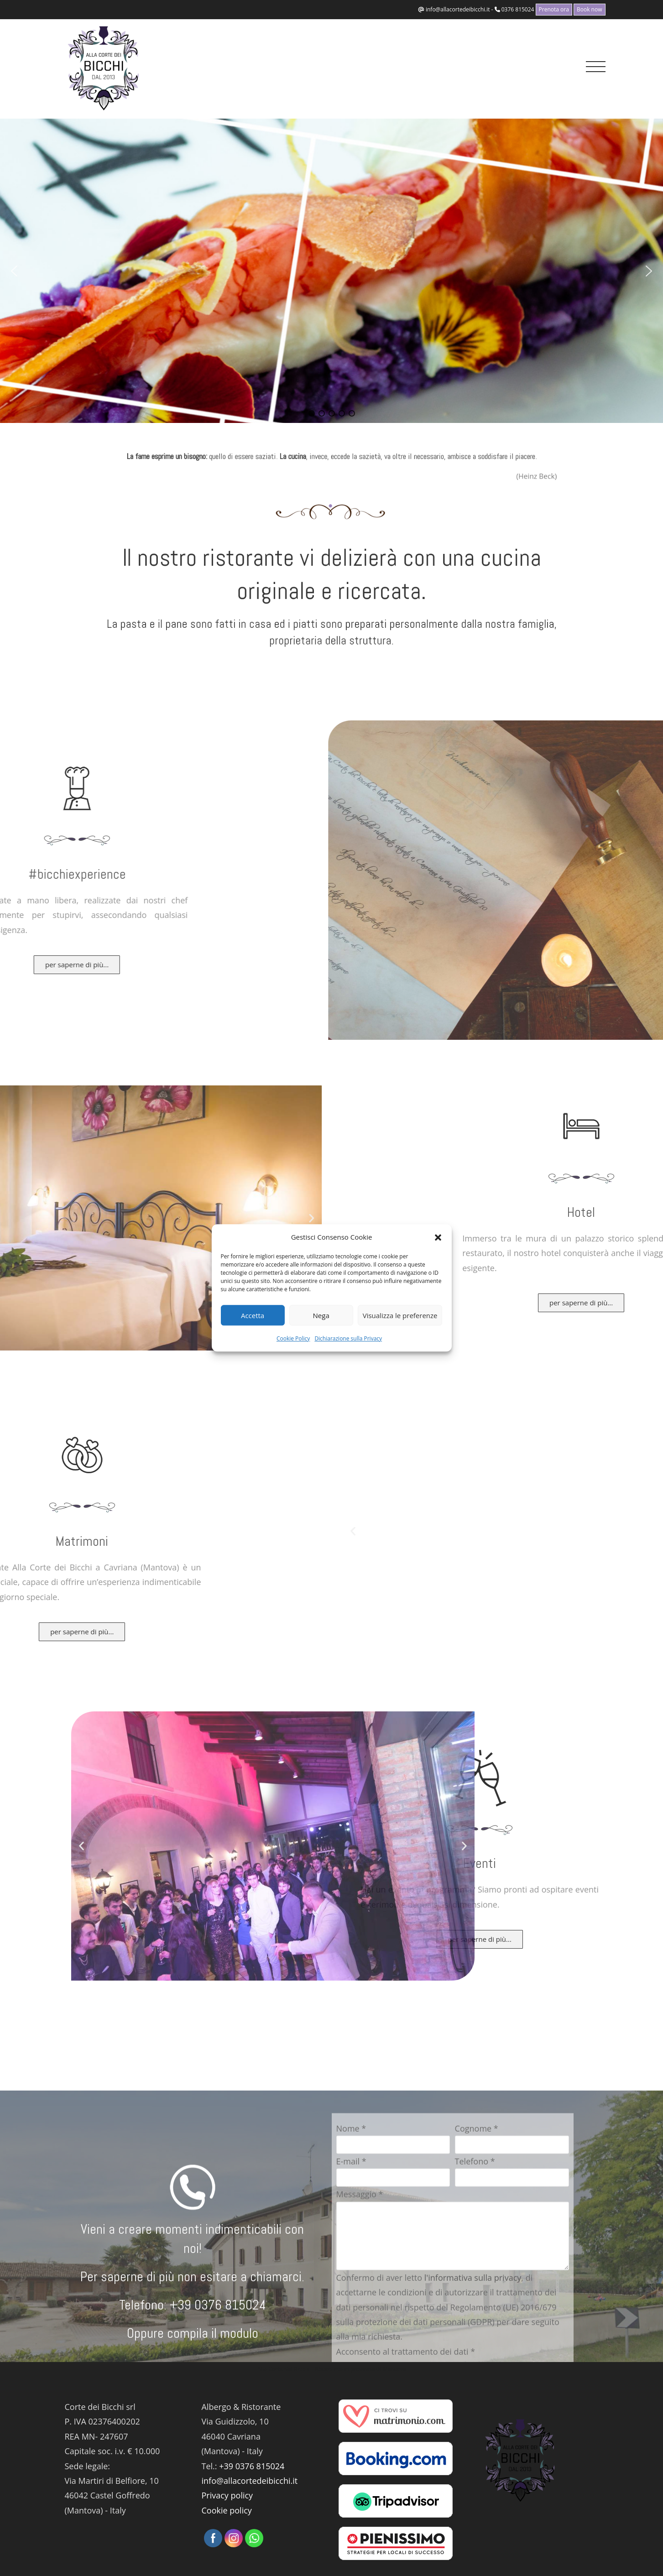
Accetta (252, 1315)
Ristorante (328, 2369)
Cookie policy (227, 2510)
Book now (589, 9)
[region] (331, 271)
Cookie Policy (293, 1338)
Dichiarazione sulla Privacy (348, 1338)
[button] (438, 1237)
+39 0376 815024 (251, 2466)
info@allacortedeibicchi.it (458, 9)
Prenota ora (554, 9)
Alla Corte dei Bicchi (283, 2369)
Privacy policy (227, 2495)
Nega (321, 1315)
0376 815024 (517, 9)
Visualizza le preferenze (400, 1315)
